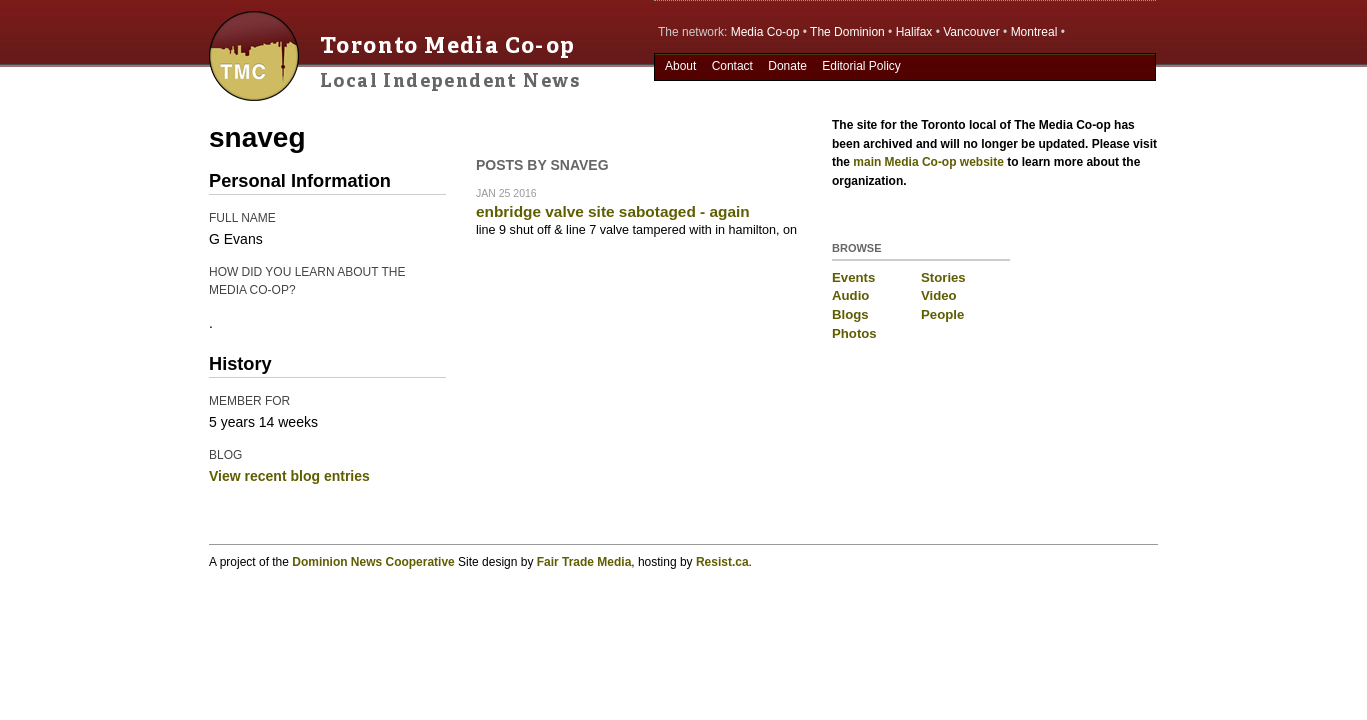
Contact (732, 66)
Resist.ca (722, 562)
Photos (854, 333)
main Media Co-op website (928, 162)
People (942, 314)
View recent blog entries (289, 476)
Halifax (914, 32)
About (680, 66)
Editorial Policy (861, 66)
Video (939, 295)
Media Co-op (765, 32)
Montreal (1034, 32)
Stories (943, 277)
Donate (787, 66)
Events (853, 277)
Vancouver (971, 32)
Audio (850, 295)
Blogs (850, 314)
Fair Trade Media (584, 562)
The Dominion (847, 32)
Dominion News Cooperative (373, 562)
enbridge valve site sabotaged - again (613, 211)
